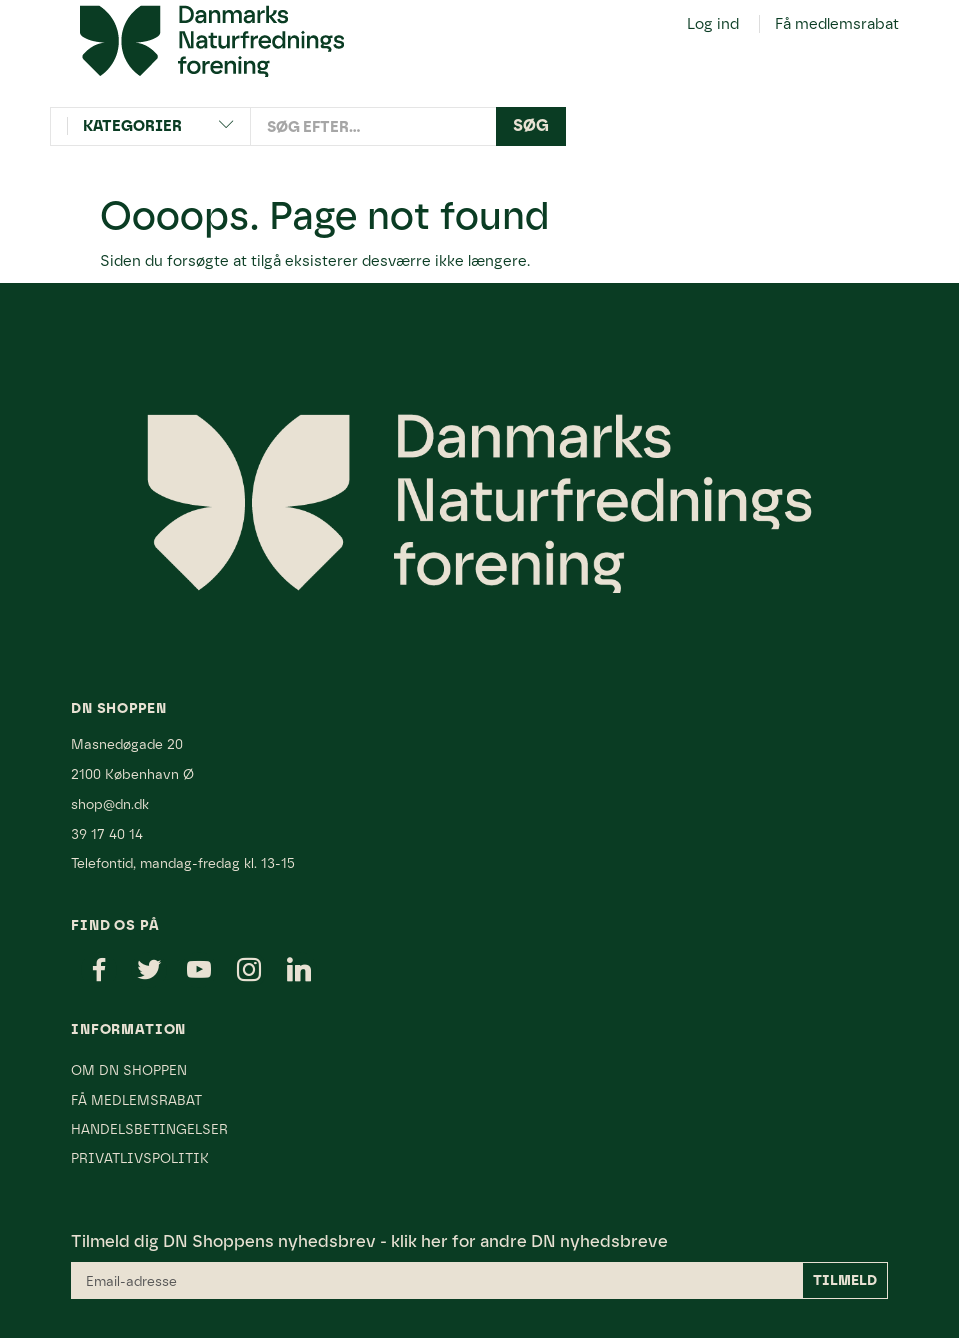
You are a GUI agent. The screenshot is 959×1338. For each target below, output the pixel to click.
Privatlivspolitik (140, 1158)
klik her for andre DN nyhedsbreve (529, 1241)
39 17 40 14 (107, 834)
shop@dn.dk (110, 804)
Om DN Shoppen (129, 1070)
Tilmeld (845, 1280)
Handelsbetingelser (149, 1129)
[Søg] (531, 126)
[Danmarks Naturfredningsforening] (212, 40)
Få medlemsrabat (837, 24)
